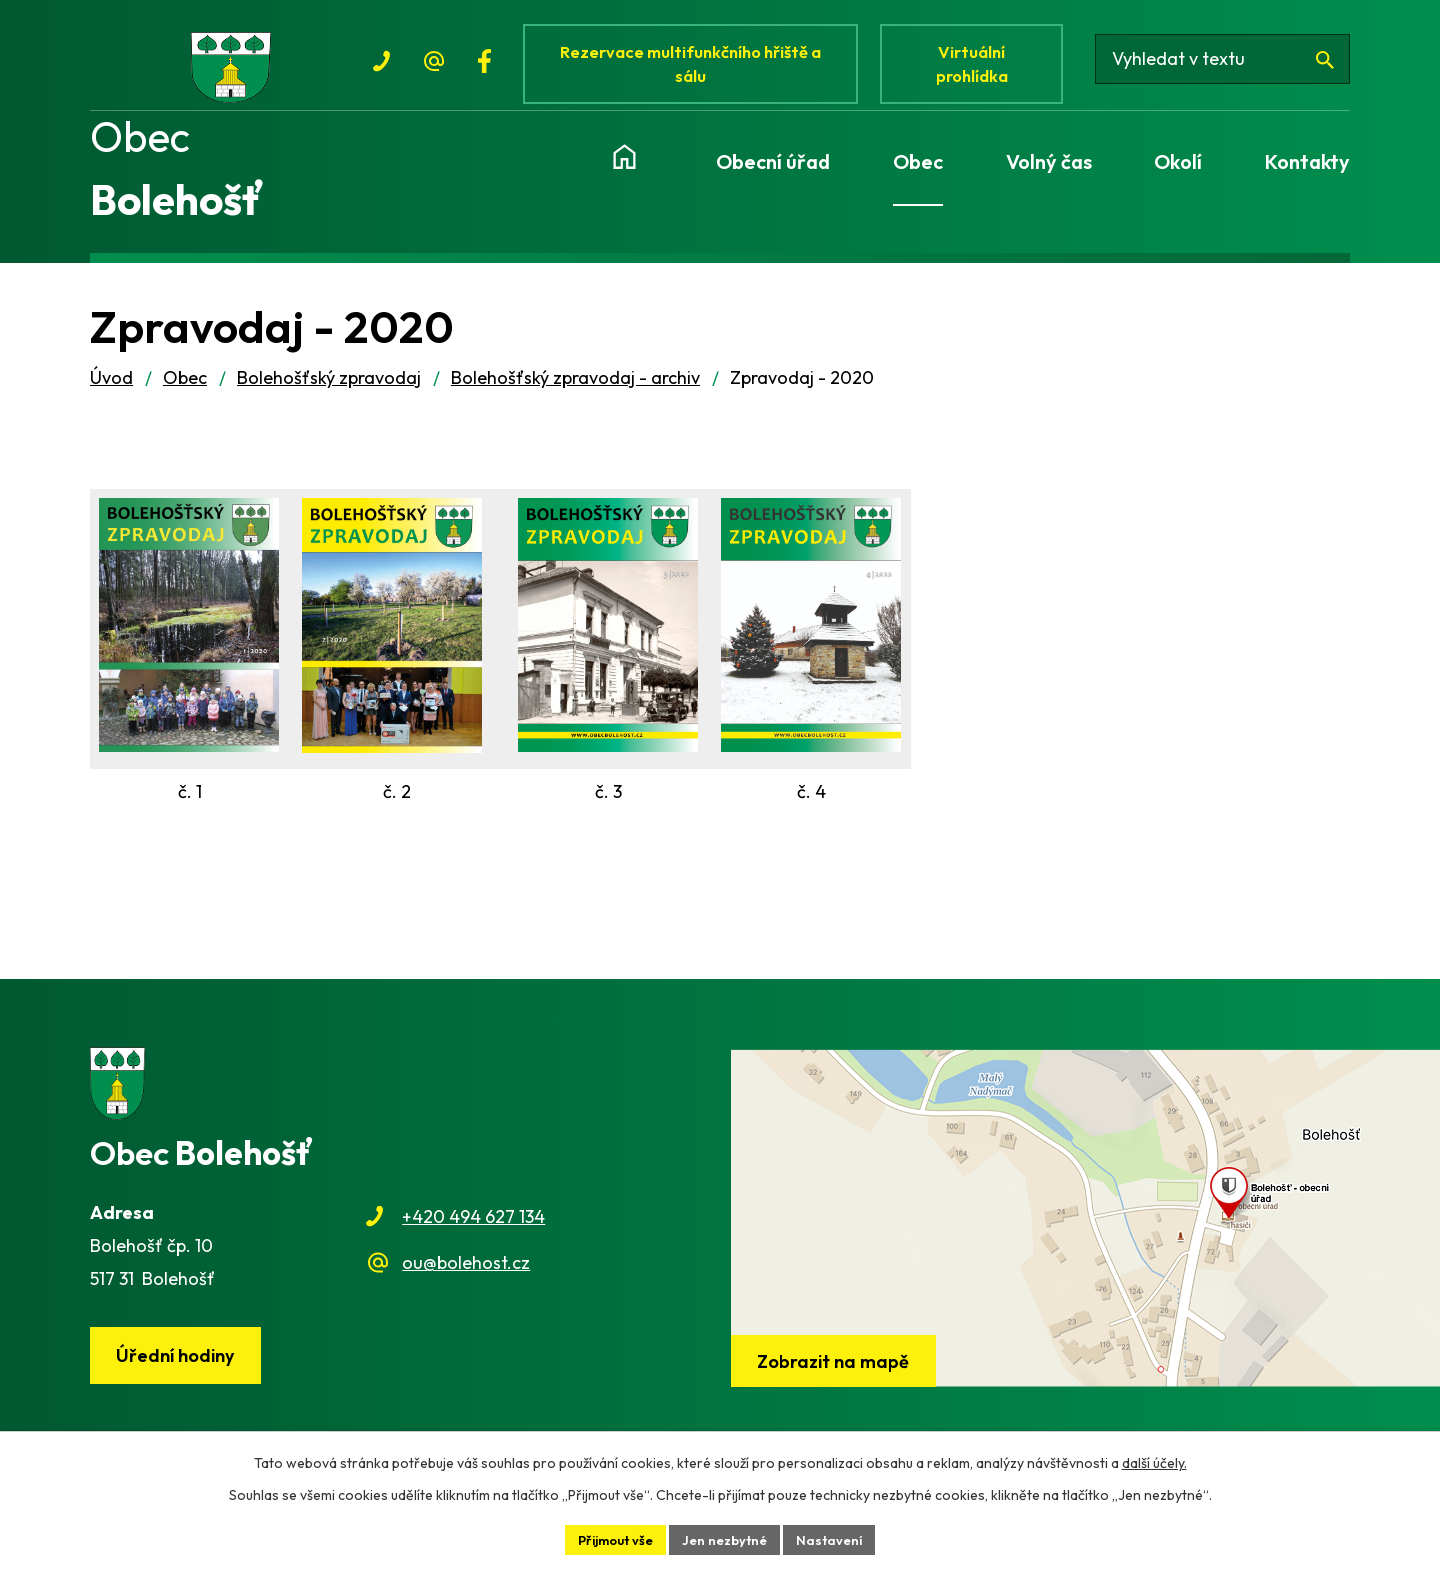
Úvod (111, 395)
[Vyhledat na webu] (1233, 68)
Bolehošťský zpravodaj (329, 395)
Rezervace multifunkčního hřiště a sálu (696, 67)
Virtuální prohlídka (984, 67)
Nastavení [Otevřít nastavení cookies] (838, 1538)
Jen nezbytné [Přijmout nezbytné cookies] (728, 1538)
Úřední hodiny (181, 1374)
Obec (185, 395)
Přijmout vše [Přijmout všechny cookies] (610, 1538)
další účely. (1154, 1460)
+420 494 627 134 (473, 1234)
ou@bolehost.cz (466, 1280)
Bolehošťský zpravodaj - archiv (575, 395)
